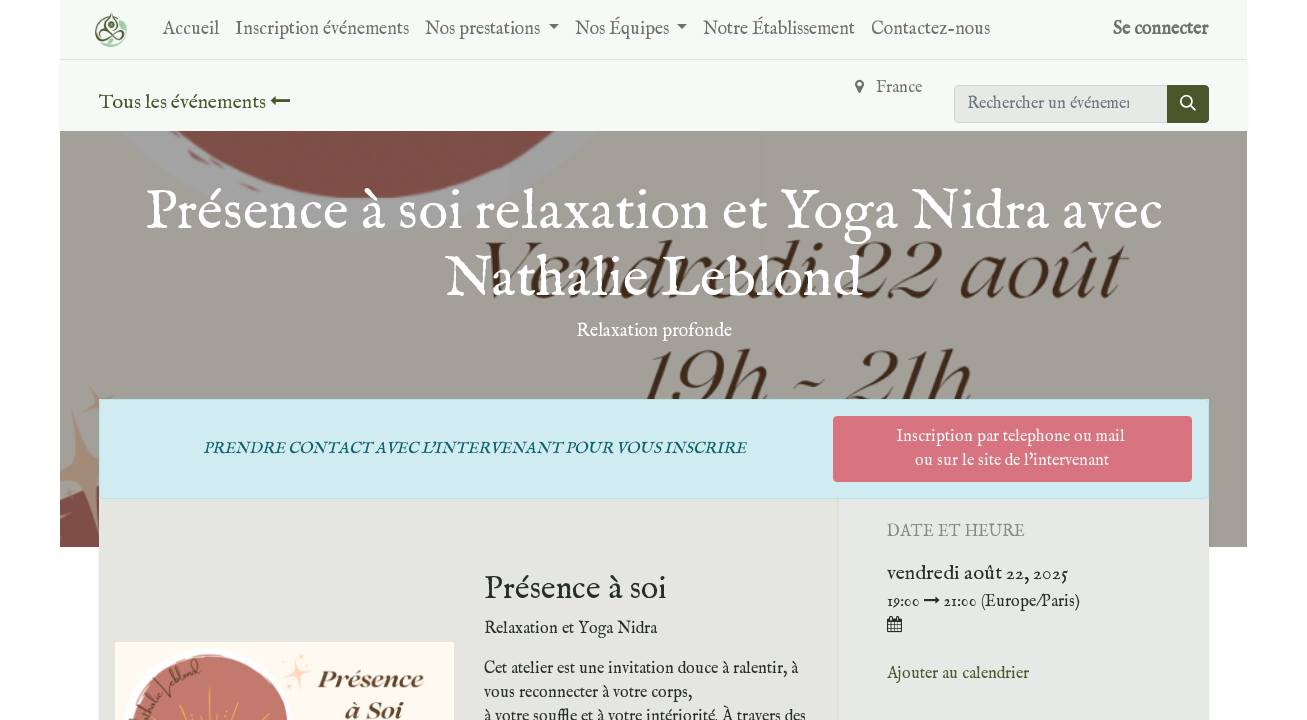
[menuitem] (191, 29)
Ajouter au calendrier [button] (958, 674)
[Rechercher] (1188, 104)
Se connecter (1160, 29)
